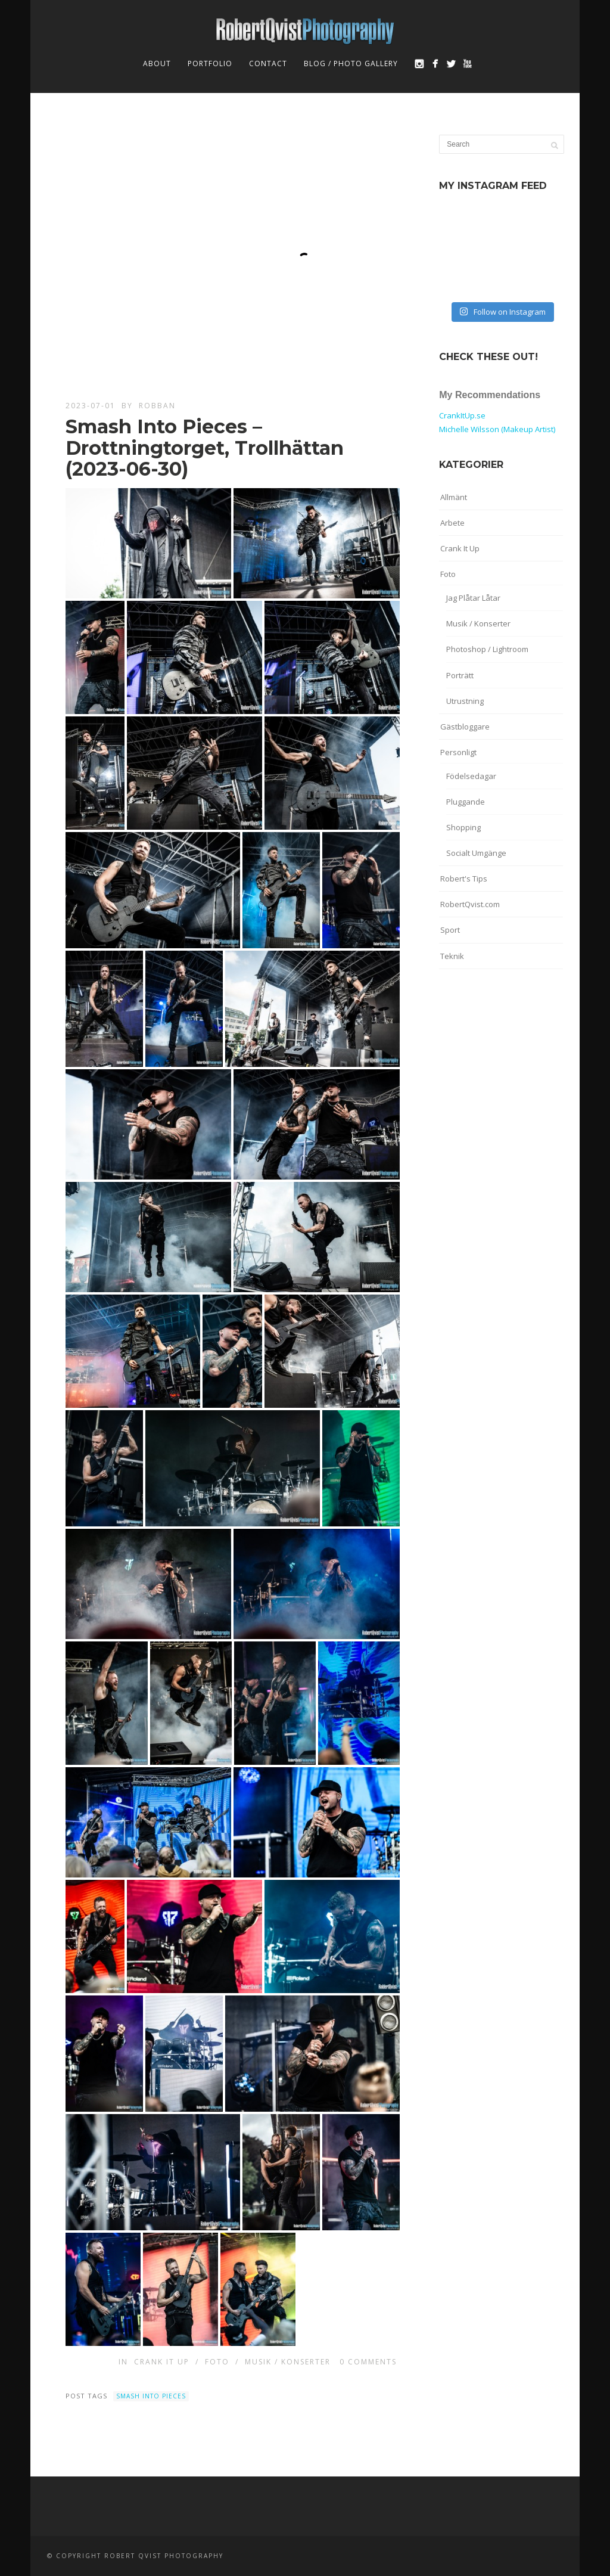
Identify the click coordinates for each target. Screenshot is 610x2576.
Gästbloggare (465, 726)
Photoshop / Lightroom (487, 649)
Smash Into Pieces (151, 2396)
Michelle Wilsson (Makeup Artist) (497, 429)
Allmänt (453, 497)
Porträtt (460, 675)
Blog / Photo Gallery (351, 63)
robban (157, 406)
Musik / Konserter (288, 2362)
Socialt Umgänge (476, 853)
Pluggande (465, 801)
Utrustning (465, 701)
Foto (217, 2362)
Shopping (463, 827)
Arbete (452, 522)
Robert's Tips (463, 878)
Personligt (458, 752)
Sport (450, 929)
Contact (268, 63)
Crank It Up (161, 2362)
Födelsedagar (471, 776)
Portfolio (210, 63)
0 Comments (368, 2362)
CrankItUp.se (462, 415)
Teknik (452, 956)
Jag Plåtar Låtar (473, 597)
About (157, 63)
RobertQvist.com (470, 904)
